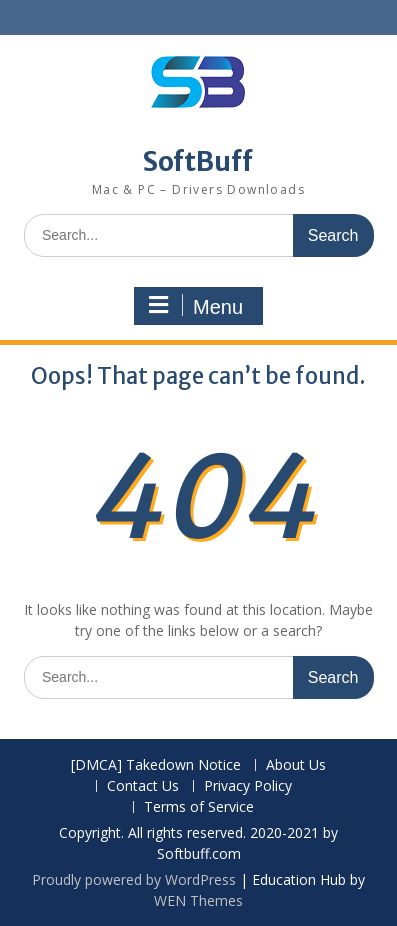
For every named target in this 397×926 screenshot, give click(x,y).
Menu (196, 306)
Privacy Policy (248, 786)
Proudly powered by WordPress (134, 879)
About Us (296, 765)
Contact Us (143, 786)
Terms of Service (199, 807)
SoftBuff (198, 161)
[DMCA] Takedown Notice (156, 765)
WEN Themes (198, 900)
